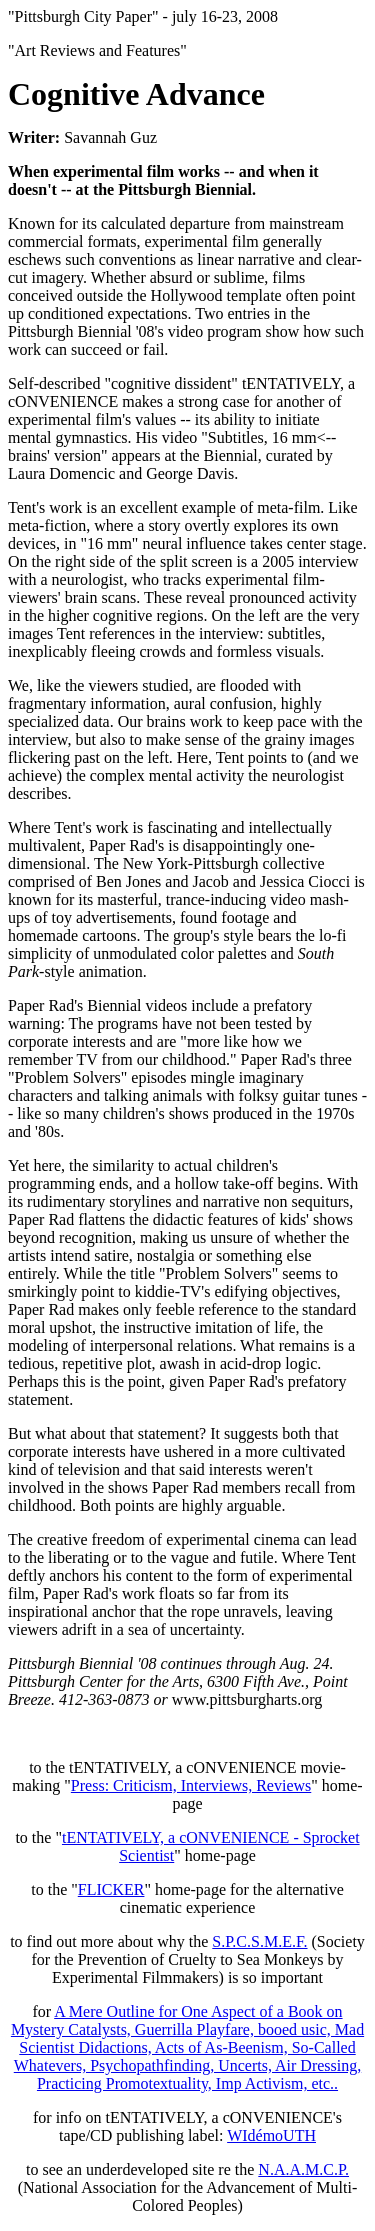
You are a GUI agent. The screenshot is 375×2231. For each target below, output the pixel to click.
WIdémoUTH (271, 2135)
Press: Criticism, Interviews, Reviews (191, 1785)
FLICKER (111, 1889)
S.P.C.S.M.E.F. (259, 1941)
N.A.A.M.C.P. (303, 2169)
